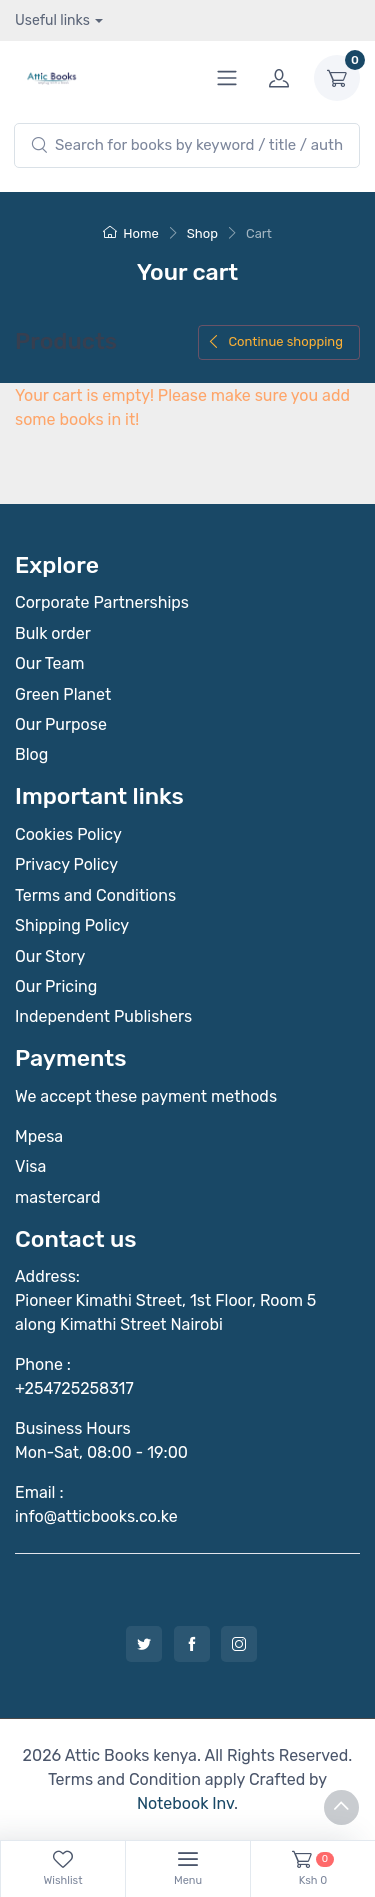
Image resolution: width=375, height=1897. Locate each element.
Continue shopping (275, 341)
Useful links (52, 20)
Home (131, 233)
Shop (202, 233)
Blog (31, 754)
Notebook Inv (185, 1803)
